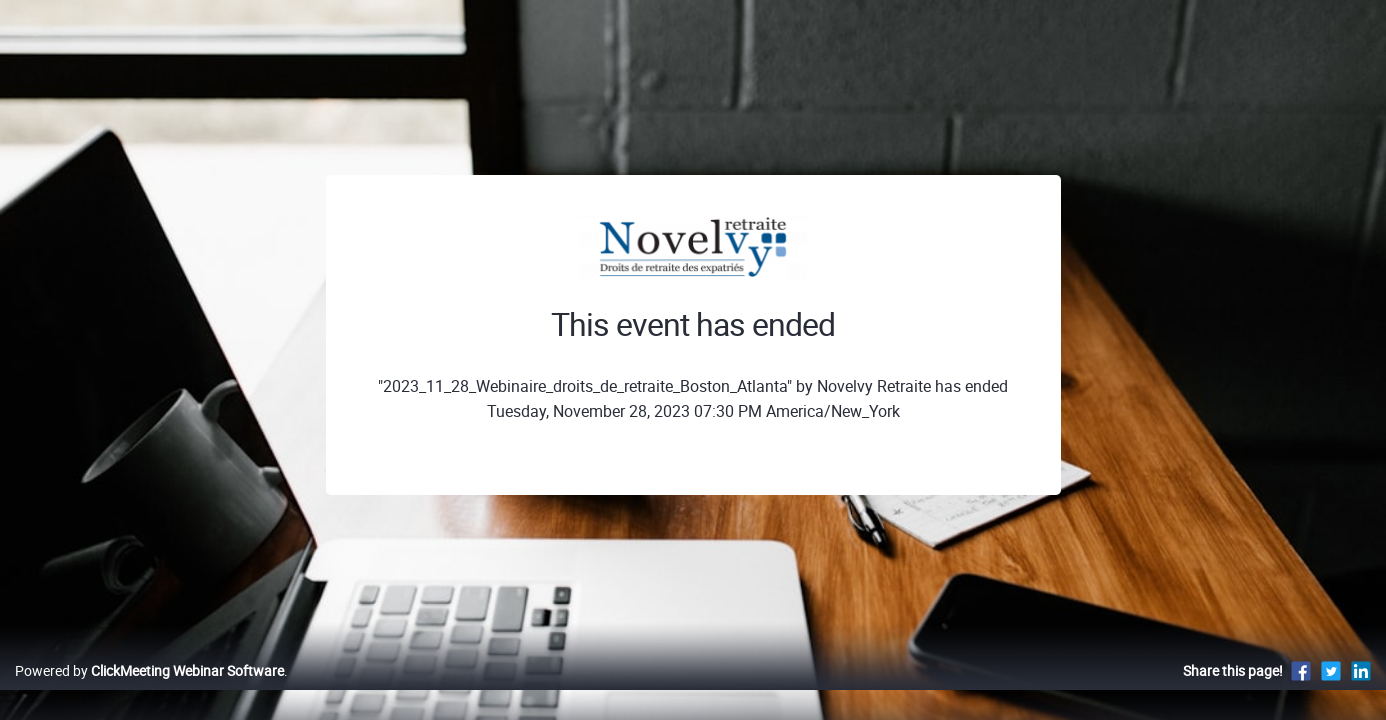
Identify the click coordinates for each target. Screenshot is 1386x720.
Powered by (149, 691)
